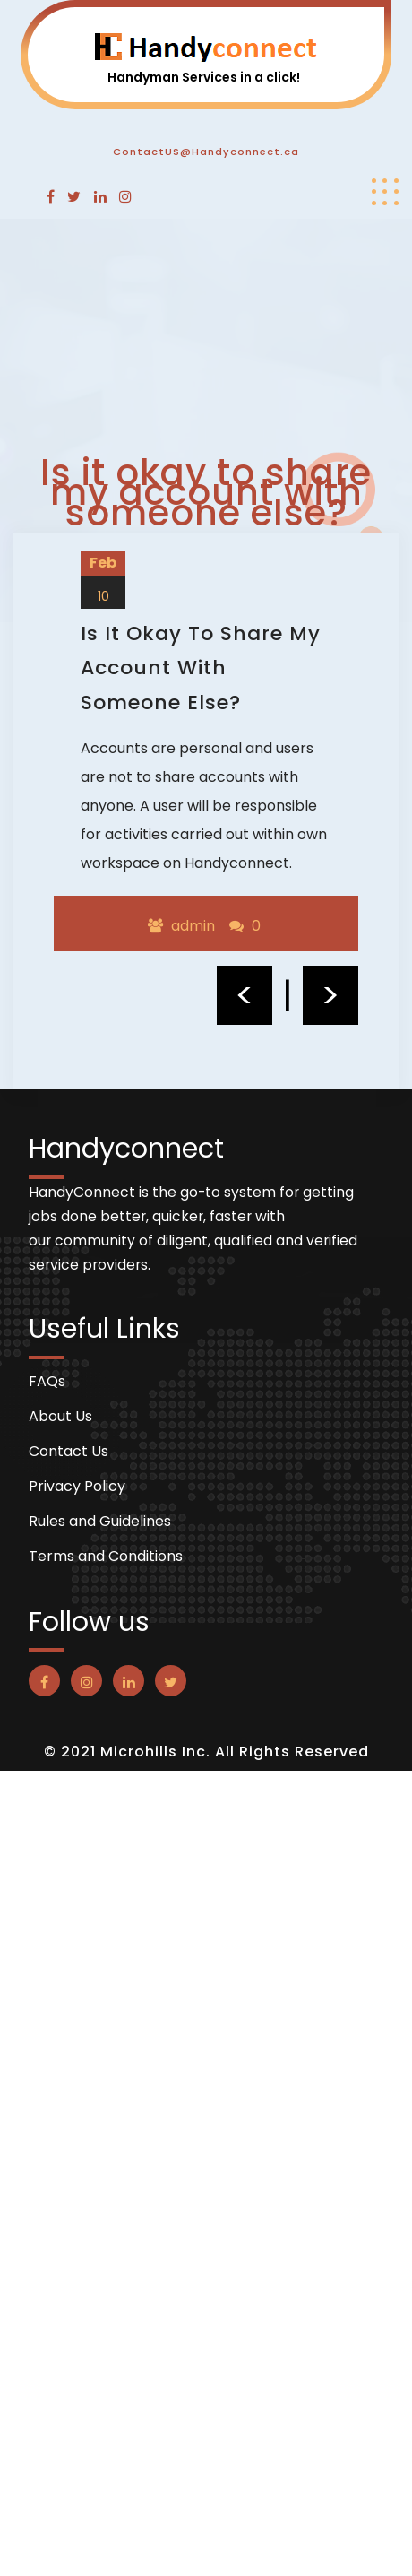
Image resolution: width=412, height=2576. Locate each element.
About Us (60, 1417)
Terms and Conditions (106, 1557)
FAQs (47, 1382)
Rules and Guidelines (100, 1522)
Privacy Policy (77, 1487)
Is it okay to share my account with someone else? (201, 668)
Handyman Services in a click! (203, 77)
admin (193, 925)
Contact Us (68, 1452)
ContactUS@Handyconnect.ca (206, 151)
